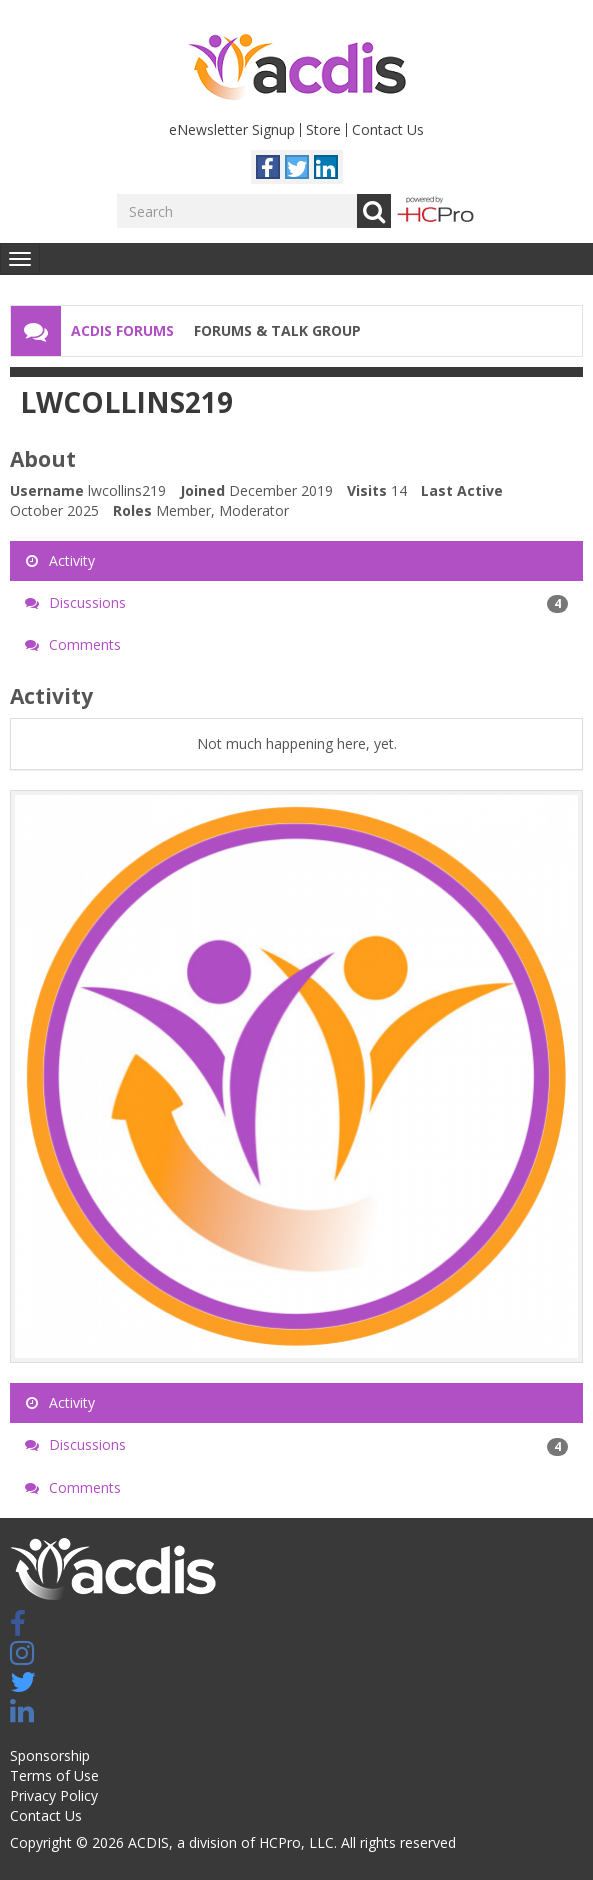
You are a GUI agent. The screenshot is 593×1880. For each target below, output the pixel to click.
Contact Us (388, 129)
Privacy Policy (54, 1795)
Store (323, 129)
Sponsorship (50, 1755)
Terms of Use (54, 1775)
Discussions (296, 603)
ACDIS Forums (122, 330)
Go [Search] (374, 211)
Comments (73, 644)
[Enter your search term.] (237, 211)
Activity (60, 560)
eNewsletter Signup (232, 129)
